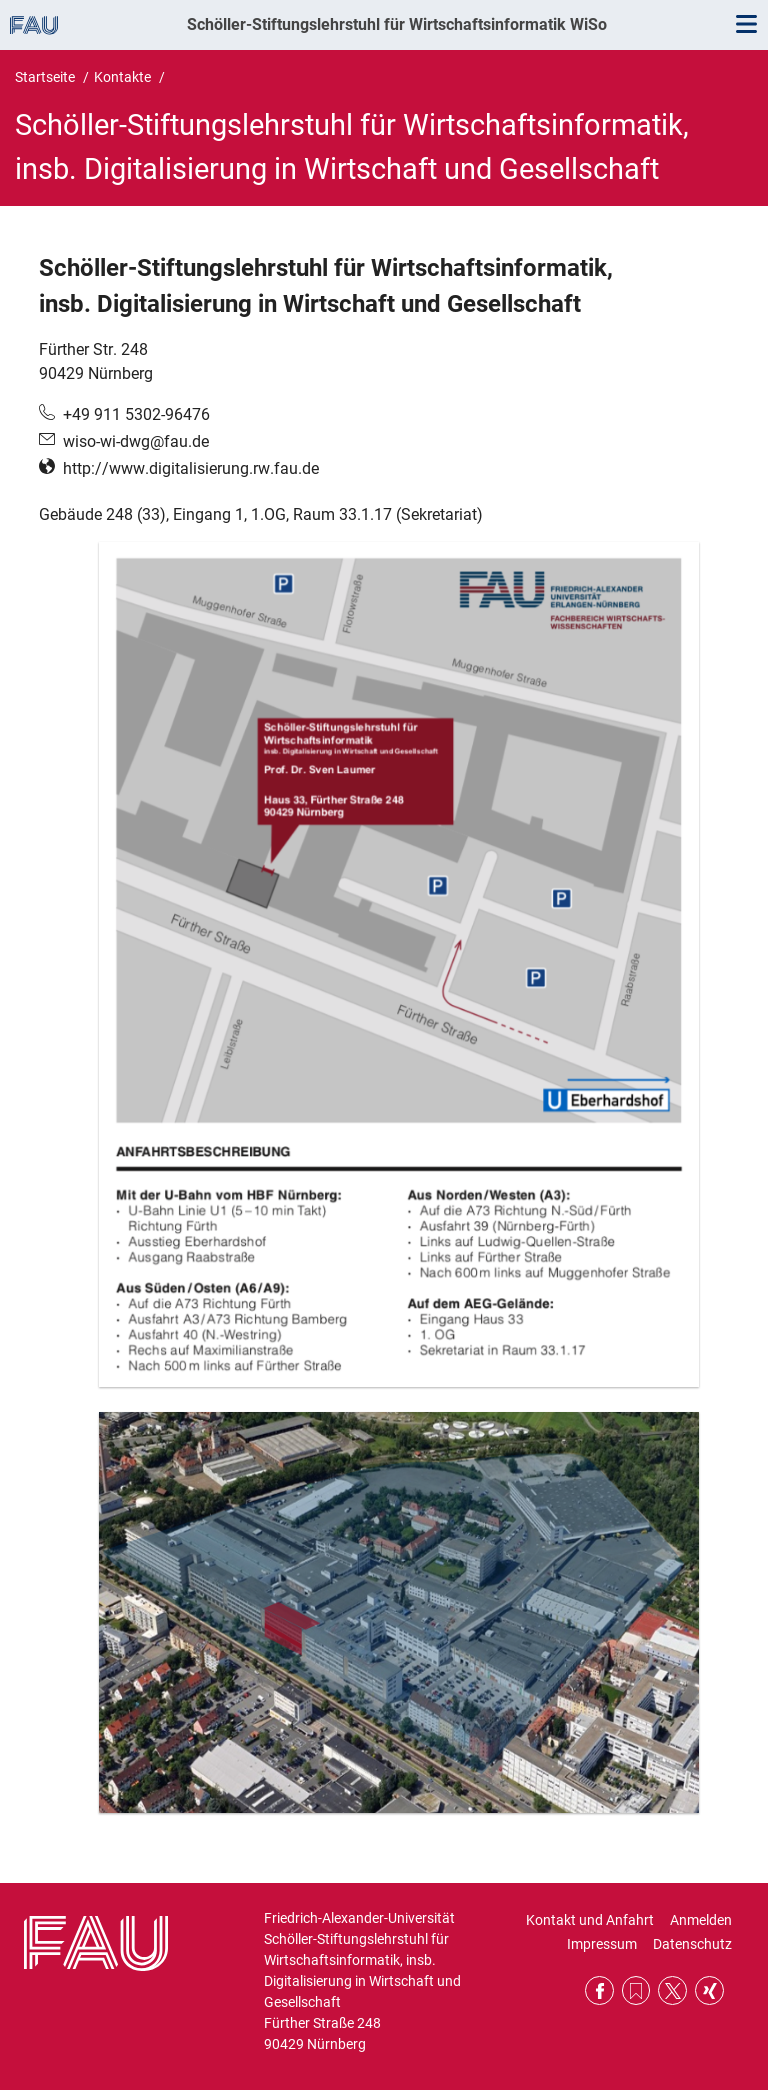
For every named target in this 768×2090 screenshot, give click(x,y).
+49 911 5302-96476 (136, 414)
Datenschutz (692, 1944)
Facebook (599, 1990)
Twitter (672, 1990)
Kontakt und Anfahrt (590, 1920)
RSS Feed (636, 1990)
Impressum (602, 1944)
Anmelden (701, 1920)
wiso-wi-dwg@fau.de (136, 441)
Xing (709, 1990)
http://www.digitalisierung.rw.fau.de (191, 468)
